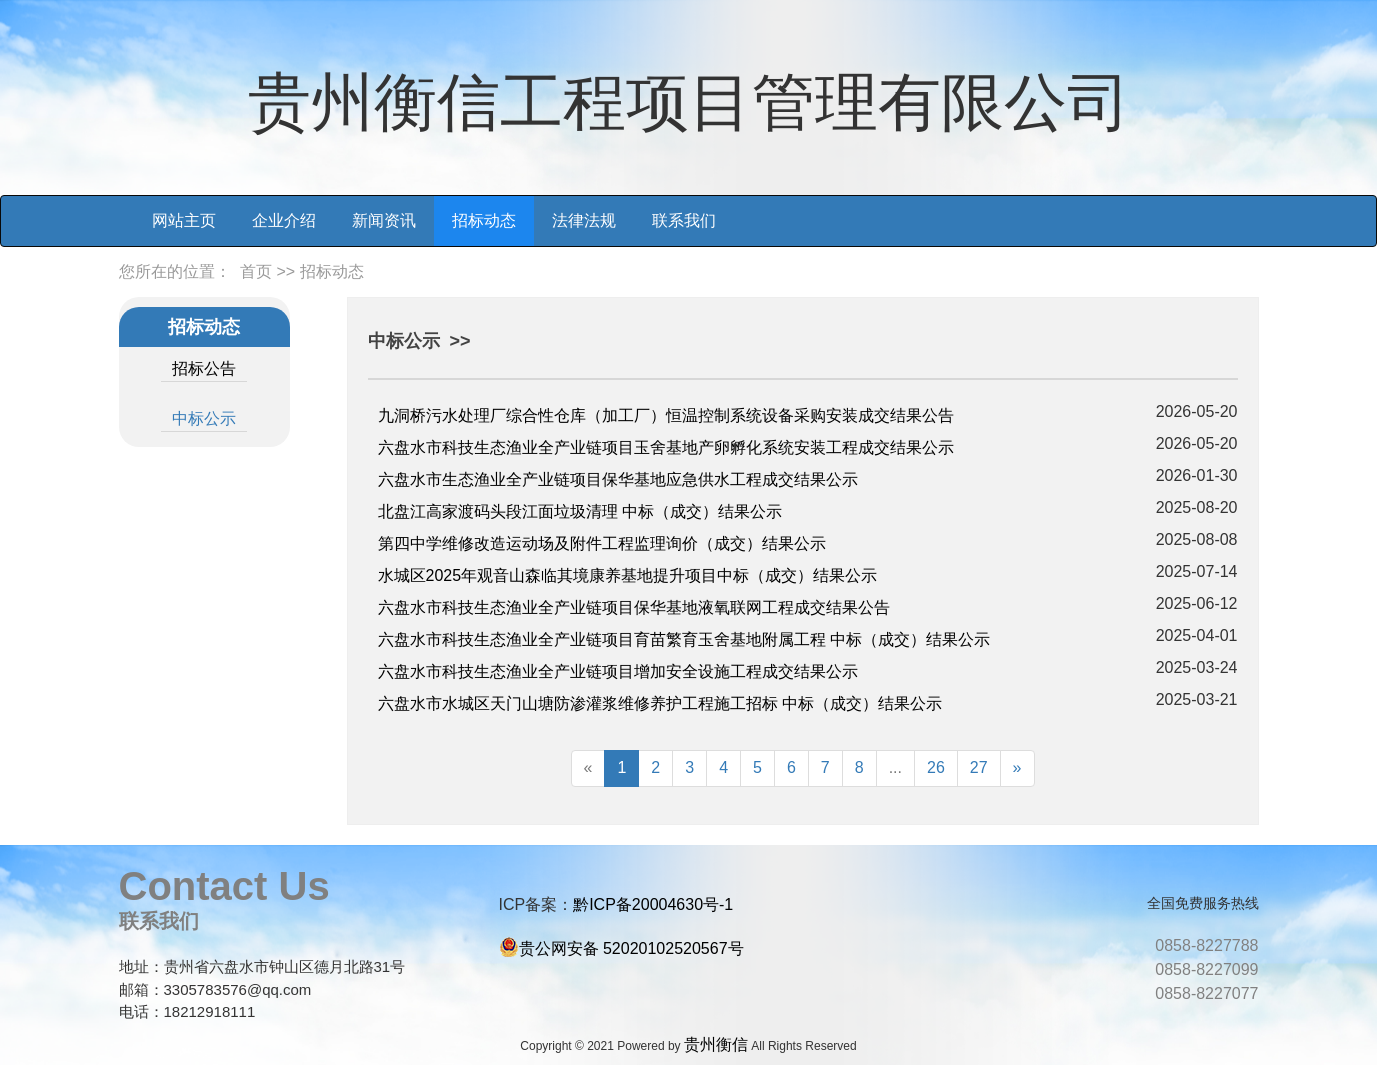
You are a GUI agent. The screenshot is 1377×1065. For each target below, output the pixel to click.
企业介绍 (284, 220)
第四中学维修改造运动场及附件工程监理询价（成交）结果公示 (602, 543)
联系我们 (684, 220)
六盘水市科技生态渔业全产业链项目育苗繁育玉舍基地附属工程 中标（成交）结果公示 (684, 639)
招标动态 (484, 220)
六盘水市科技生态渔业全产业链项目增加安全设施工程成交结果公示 (618, 671)
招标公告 (204, 368)
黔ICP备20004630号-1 (653, 904)
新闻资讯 (384, 220)
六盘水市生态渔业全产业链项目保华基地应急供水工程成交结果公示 (618, 479)
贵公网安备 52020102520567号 (631, 948)
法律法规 (584, 220)
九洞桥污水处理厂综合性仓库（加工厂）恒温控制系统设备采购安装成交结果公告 (666, 415)
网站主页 (184, 220)
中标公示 (204, 418)
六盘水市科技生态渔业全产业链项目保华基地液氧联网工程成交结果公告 (634, 607)
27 (979, 767)
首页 (256, 271)
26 (936, 767)
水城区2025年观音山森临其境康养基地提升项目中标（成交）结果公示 (628, 575)
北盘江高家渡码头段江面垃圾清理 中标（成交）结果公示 (580, 511)
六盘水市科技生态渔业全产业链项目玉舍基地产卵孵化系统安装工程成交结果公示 (666, 447)
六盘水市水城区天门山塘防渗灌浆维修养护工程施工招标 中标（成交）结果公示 (660, 703)
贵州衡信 (716, 1044)
